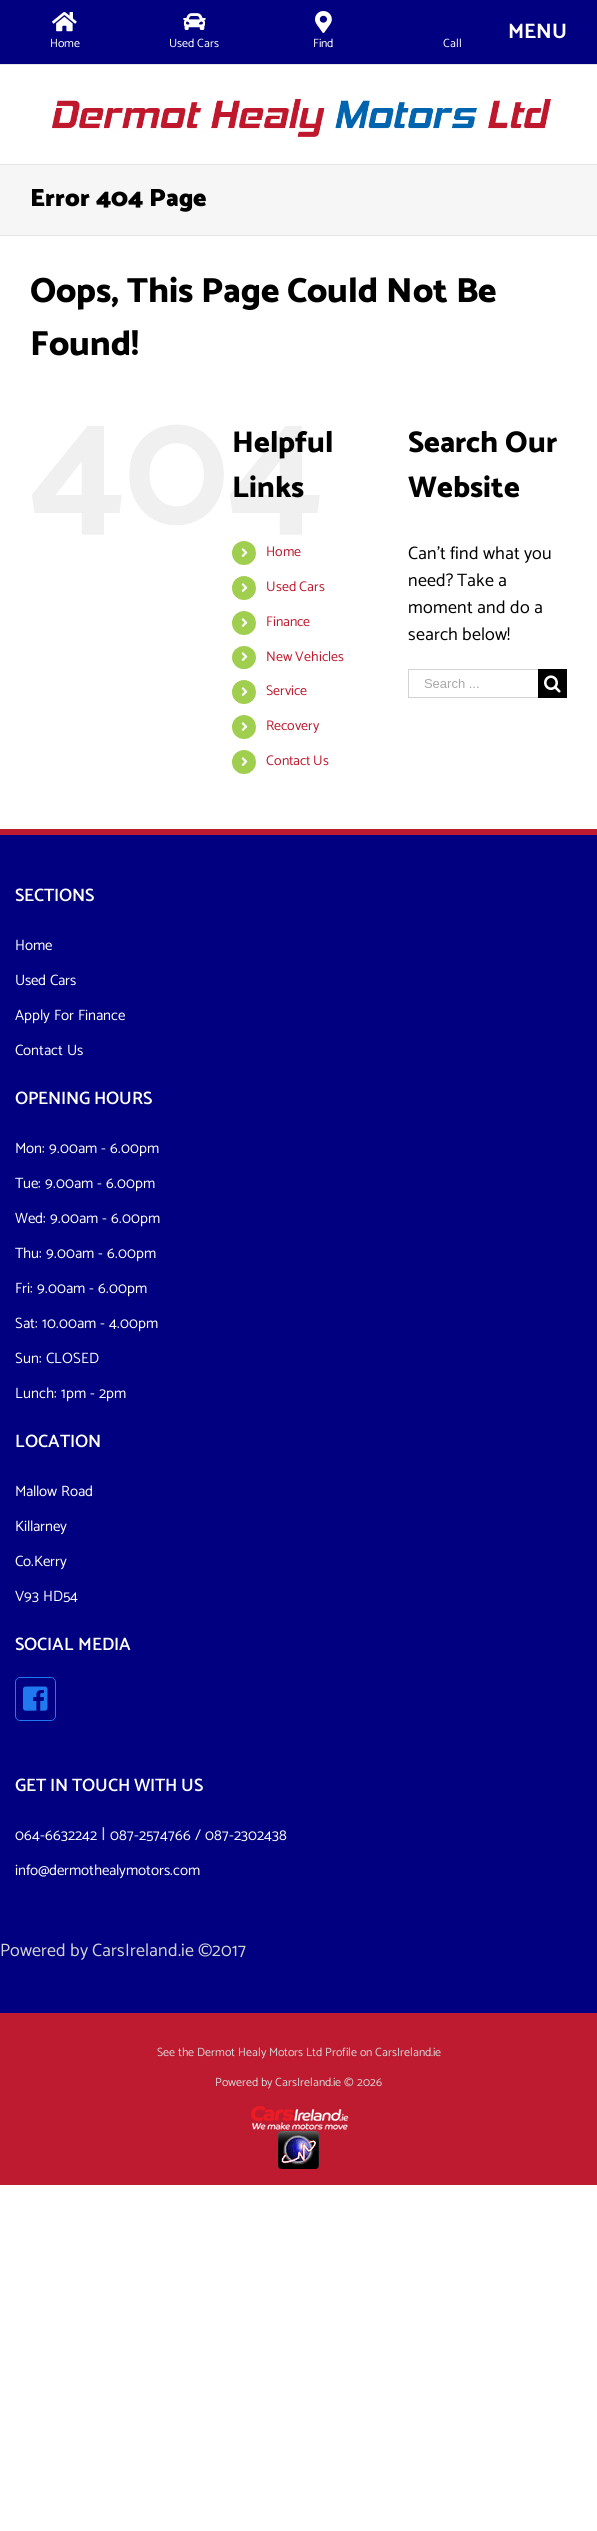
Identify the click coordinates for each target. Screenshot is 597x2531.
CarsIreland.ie (143, 1951)
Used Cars (295, 587)
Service (286, 691)
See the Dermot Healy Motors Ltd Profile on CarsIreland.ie (299, 2052)
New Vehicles (305, 657)
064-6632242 (56, 1835)
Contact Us (297, 761)
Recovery (292, 726)
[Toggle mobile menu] (537, 31)
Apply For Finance (70, 1015)
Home (283, 552)
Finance (288, 622)
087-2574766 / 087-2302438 (198, 1835)
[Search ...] (473, 683)
